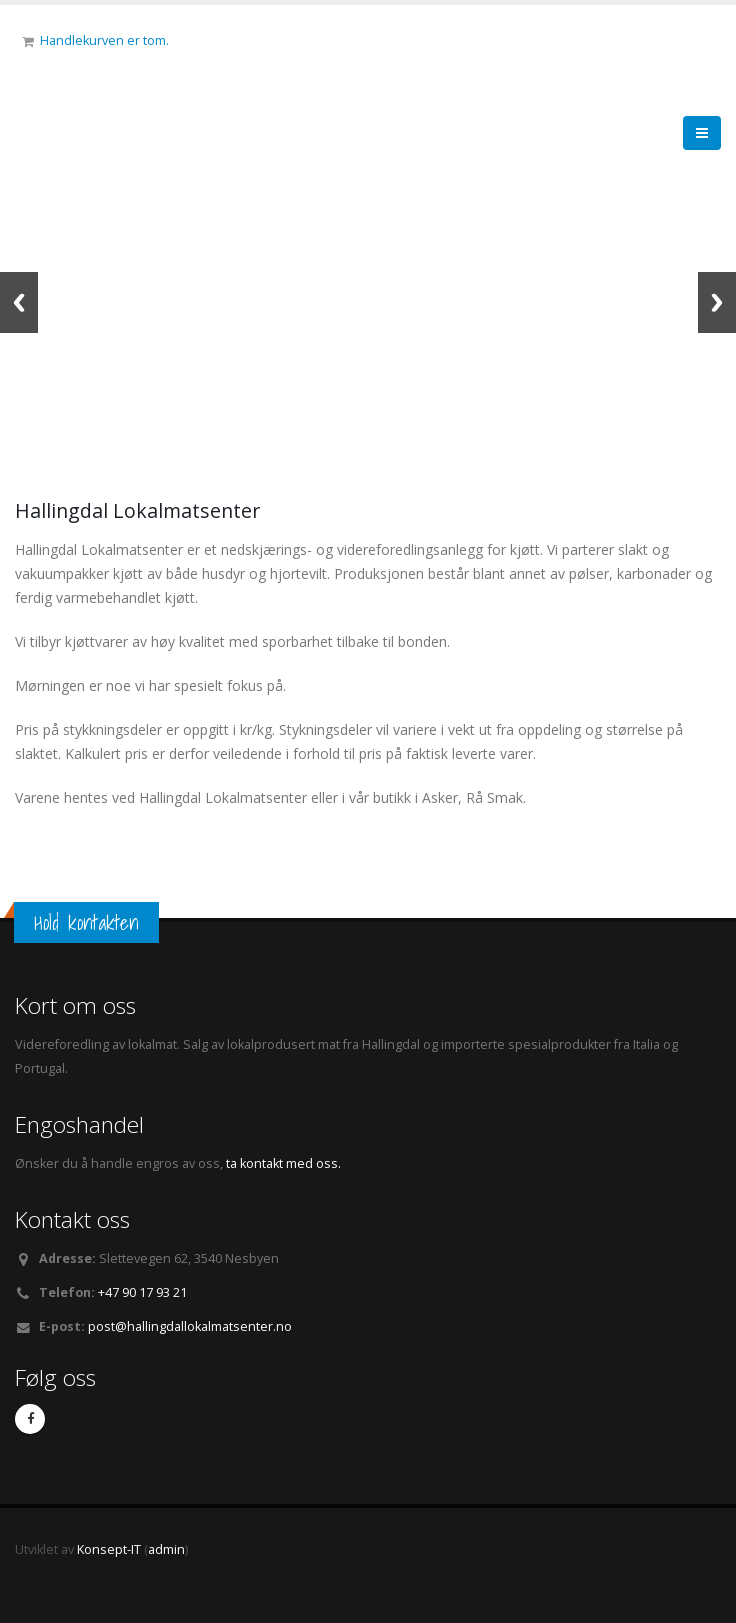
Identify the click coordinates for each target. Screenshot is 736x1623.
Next (717, 302)
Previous (19, 302)
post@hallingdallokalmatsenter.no (190, 1326)
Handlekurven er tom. (104, 40)
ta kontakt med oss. (282, 1163)
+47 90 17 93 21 (142, 1292)
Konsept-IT (109, 1549)
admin (166, 1549)
